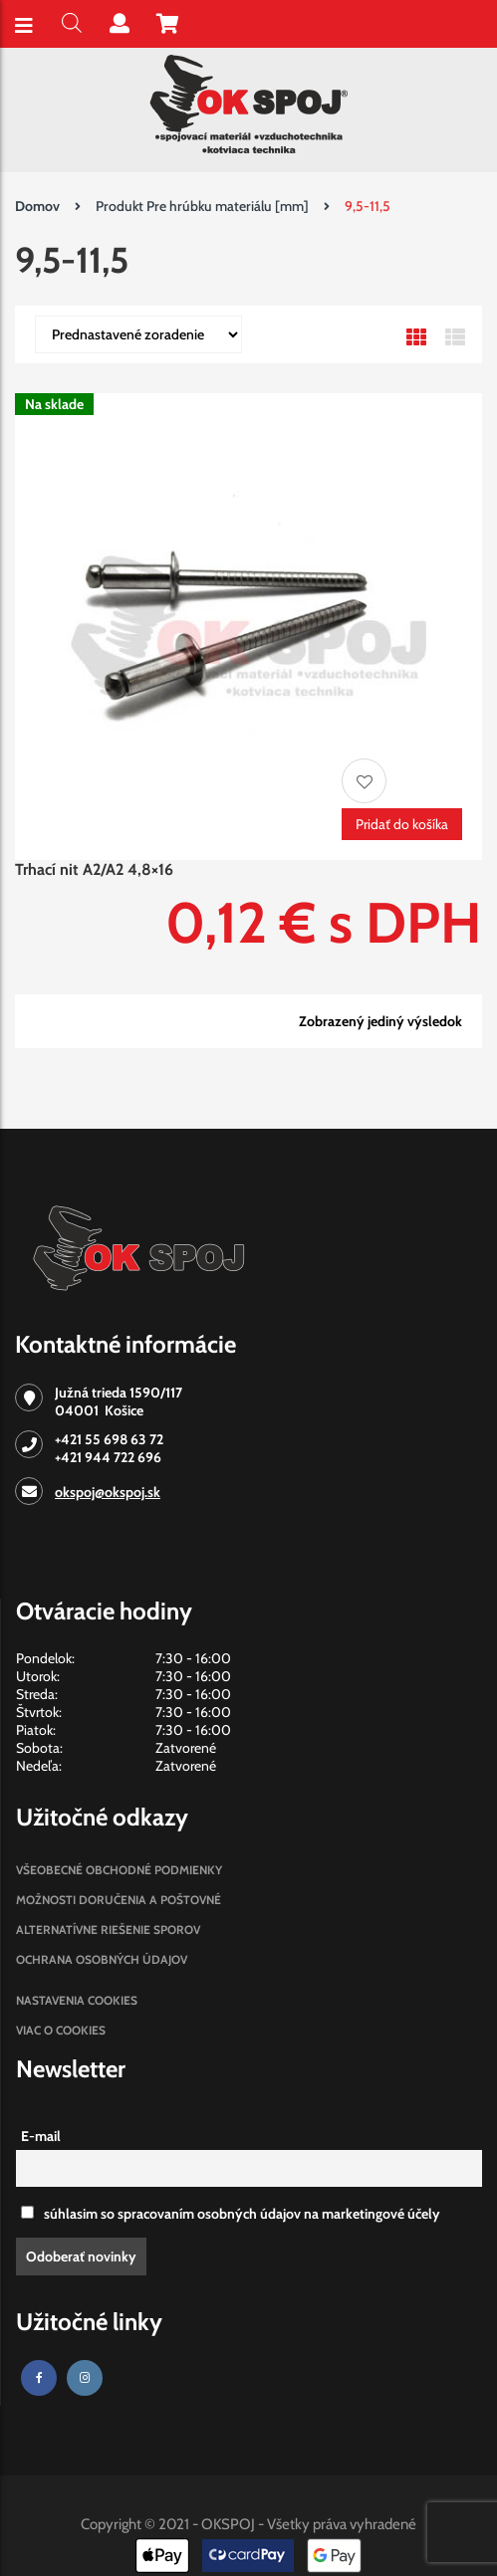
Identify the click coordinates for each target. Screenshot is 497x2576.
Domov (37, 206)
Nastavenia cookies (76, 2000)
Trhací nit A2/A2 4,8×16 (94, 869)
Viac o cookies (61, 2030)
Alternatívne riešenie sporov (108, 1929)
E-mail (41, 2136)
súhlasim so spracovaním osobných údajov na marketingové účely (230, 2214)
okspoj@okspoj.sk (107, 1492)
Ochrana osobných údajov (101, 1959)
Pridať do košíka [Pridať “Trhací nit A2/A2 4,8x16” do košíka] (402, 824)
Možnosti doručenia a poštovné (118, 1899)
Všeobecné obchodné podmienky (119, 1869)
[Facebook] (39, 2378)
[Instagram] (85, 2378)
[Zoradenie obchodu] (138, 334)
